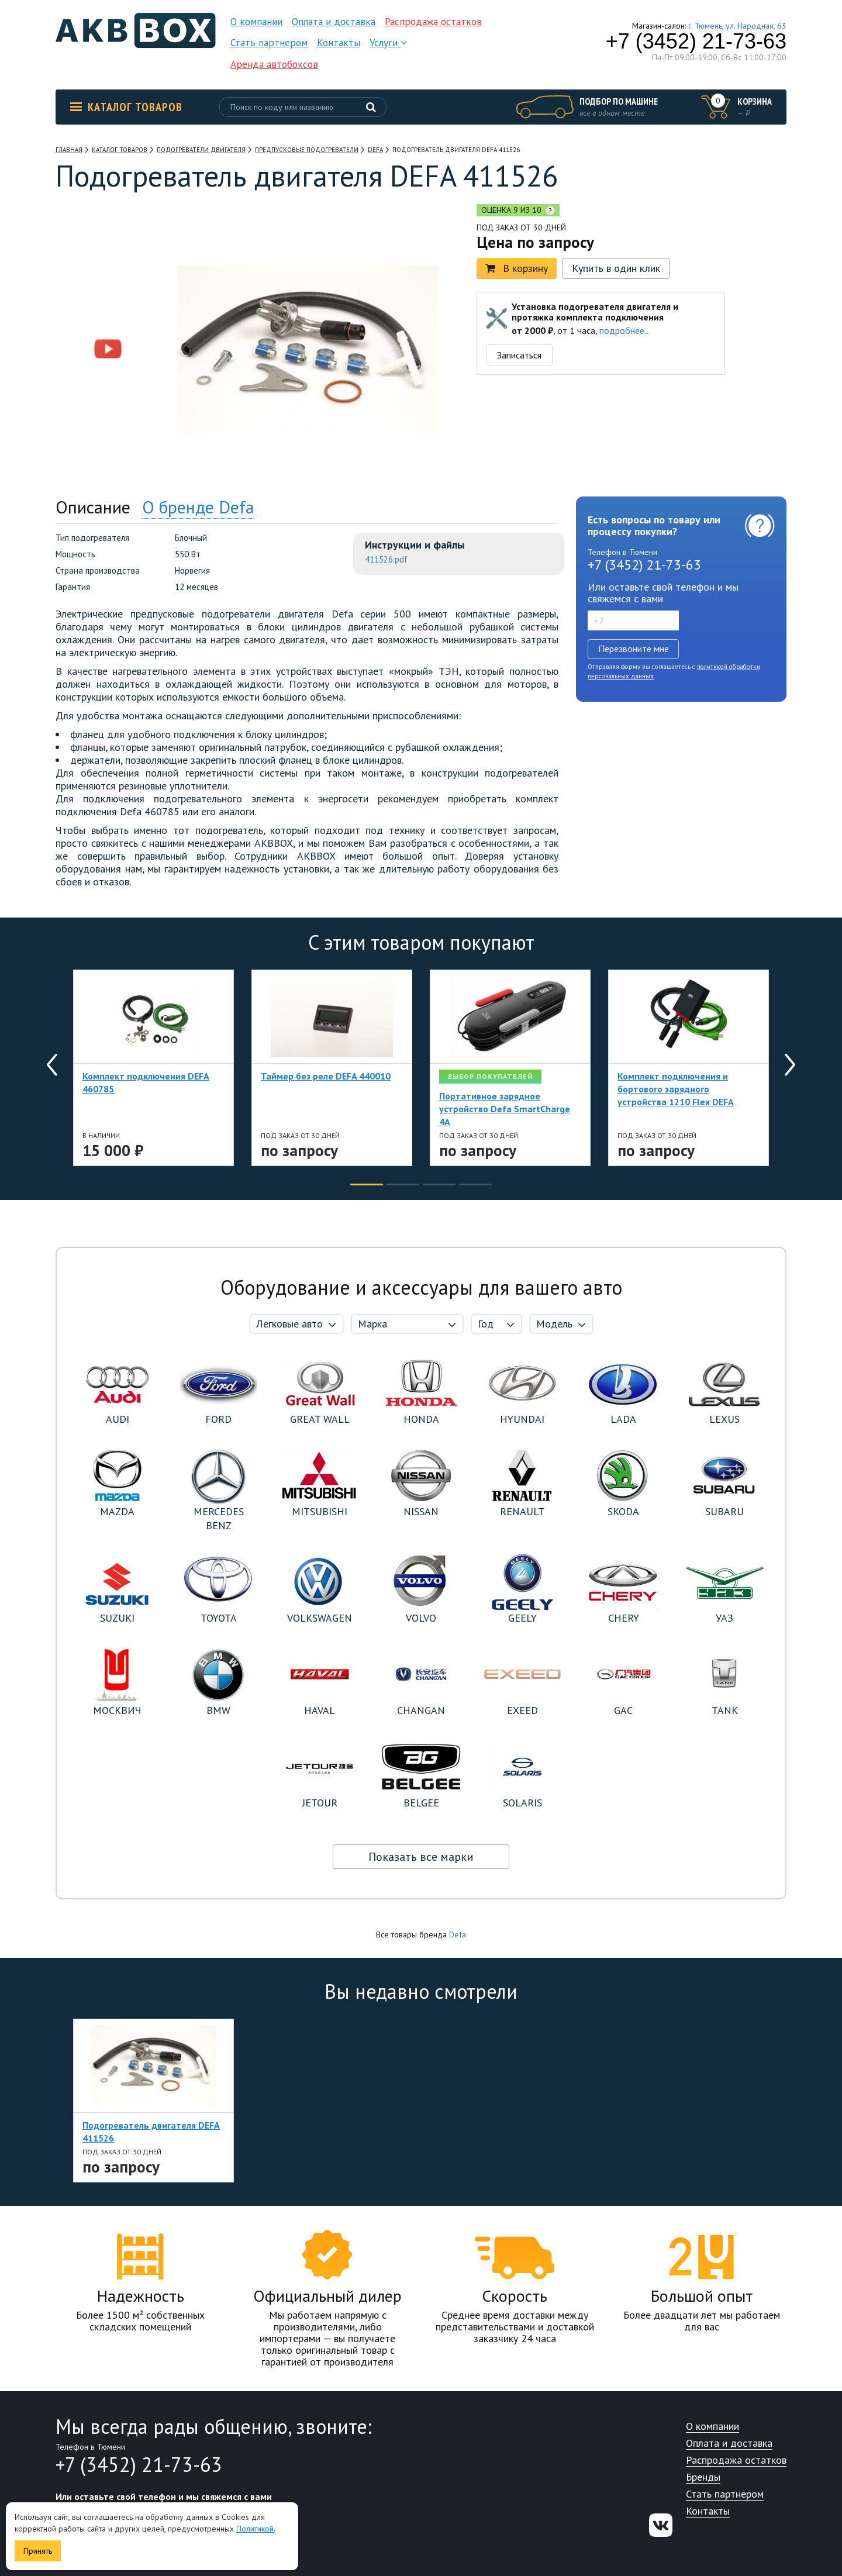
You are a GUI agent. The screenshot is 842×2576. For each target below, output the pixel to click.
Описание (93, 506)
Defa (457, 1934)
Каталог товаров (126, 107)
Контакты (338, 42)
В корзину (516, 268)
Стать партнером (269, 42)
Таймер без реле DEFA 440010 (326, 1076)
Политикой (255, 2528)
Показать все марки (421, 1856)
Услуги (388, 42)
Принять (37, 2551)
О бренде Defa (198, 506)
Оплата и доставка (333, 21)
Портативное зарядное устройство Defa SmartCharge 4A (504, 1108)
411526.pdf (386, 559)
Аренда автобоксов (274, 64)
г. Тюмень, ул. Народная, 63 (737, 25)
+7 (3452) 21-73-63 (696, 41)
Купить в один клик (616, 268)
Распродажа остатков (433, 21)
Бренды (703, 2477)
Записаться (519, 355)
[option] (108, 276)
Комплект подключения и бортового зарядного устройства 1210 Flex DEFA (675, 1089)
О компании (256, 21)
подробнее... (625, 330)
